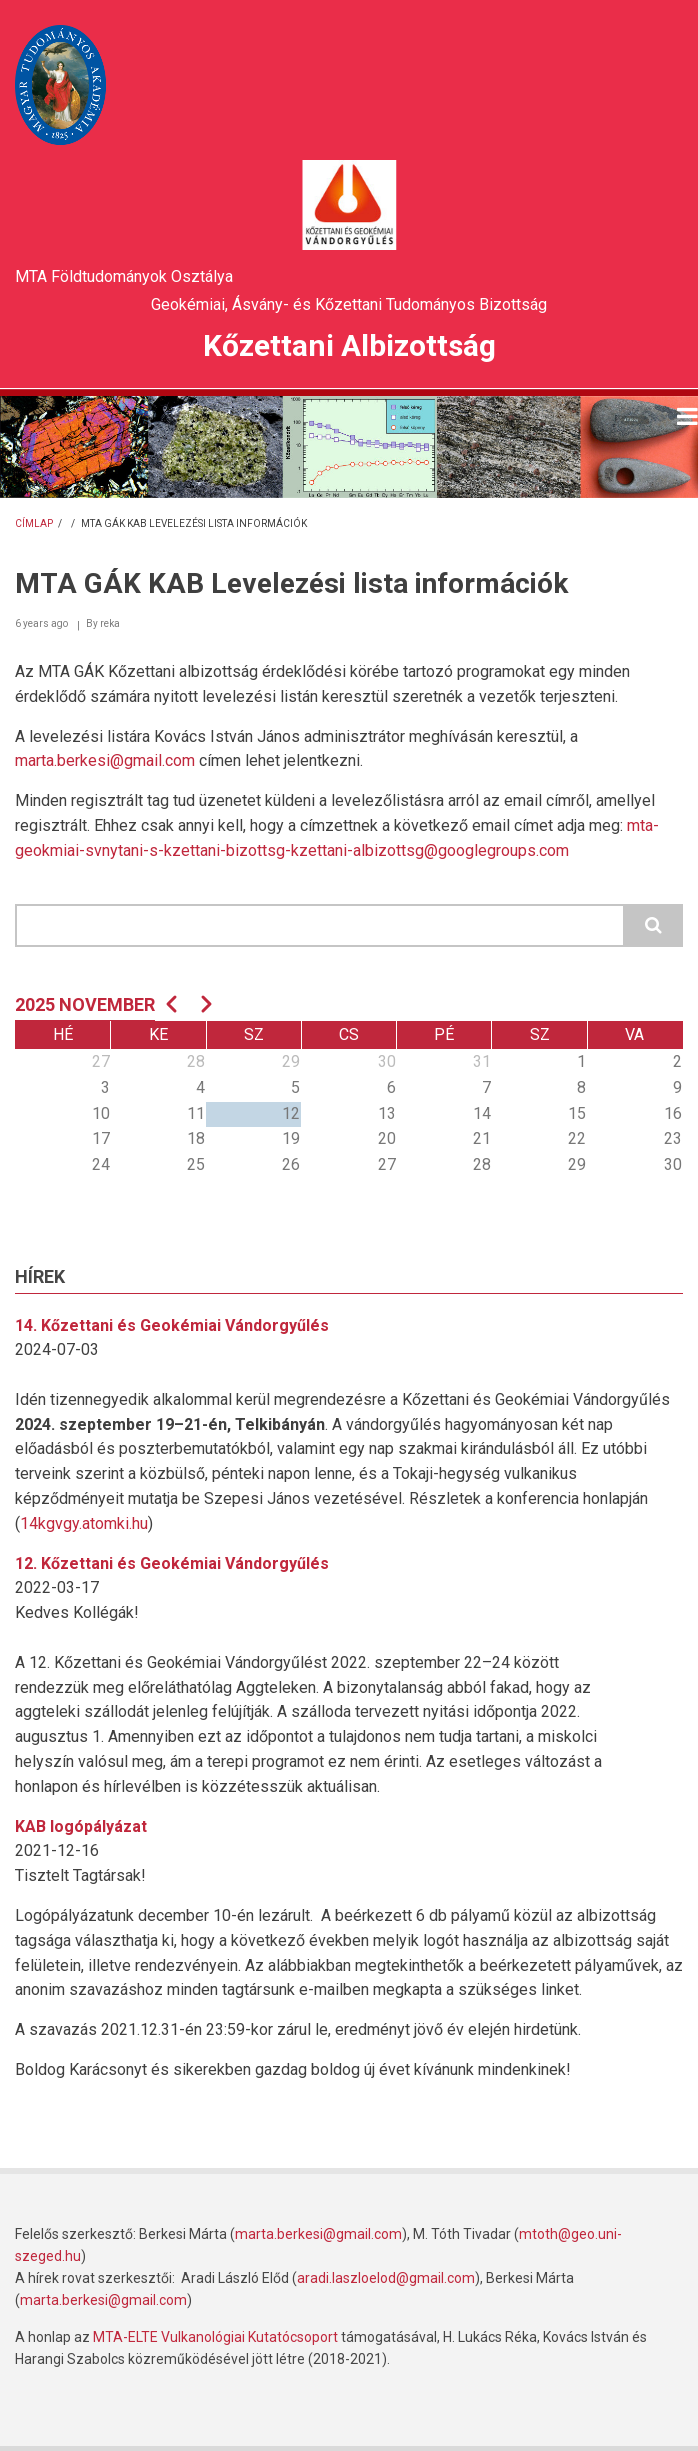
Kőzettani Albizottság (349, 345)
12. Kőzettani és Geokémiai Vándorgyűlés (172, 1563)
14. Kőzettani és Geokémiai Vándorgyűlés (172, 1325)
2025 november (85, 1004)
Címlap (34, 523)
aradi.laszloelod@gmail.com (386, 2278)
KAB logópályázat (81, 1826)
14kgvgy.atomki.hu (84, 1523)
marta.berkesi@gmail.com (105, 760)
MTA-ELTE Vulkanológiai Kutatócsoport (215, 2337)
